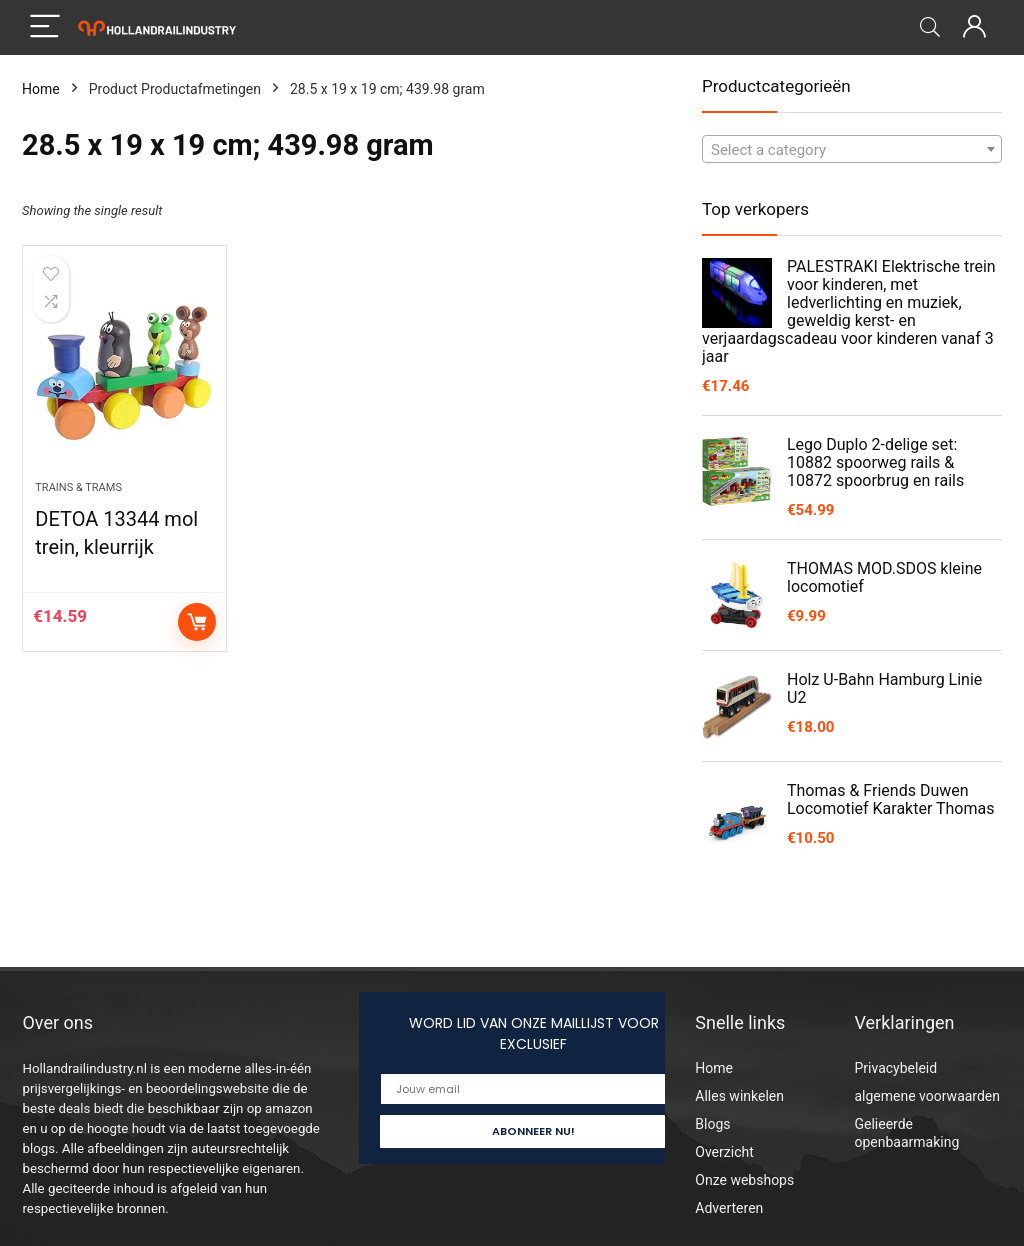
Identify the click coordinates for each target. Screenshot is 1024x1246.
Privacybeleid (895, 1068)
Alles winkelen (739, 1096)
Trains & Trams (78, 487)
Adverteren (729, 1208)
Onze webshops (744, 1180)
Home (41, 89)
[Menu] (46, 27)
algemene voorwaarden (927, 1096)
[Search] (930, 27)
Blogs (712, 1124)
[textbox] (852, 150)
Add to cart (197, 622)
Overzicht (724, 1152)
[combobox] (852, 149)
